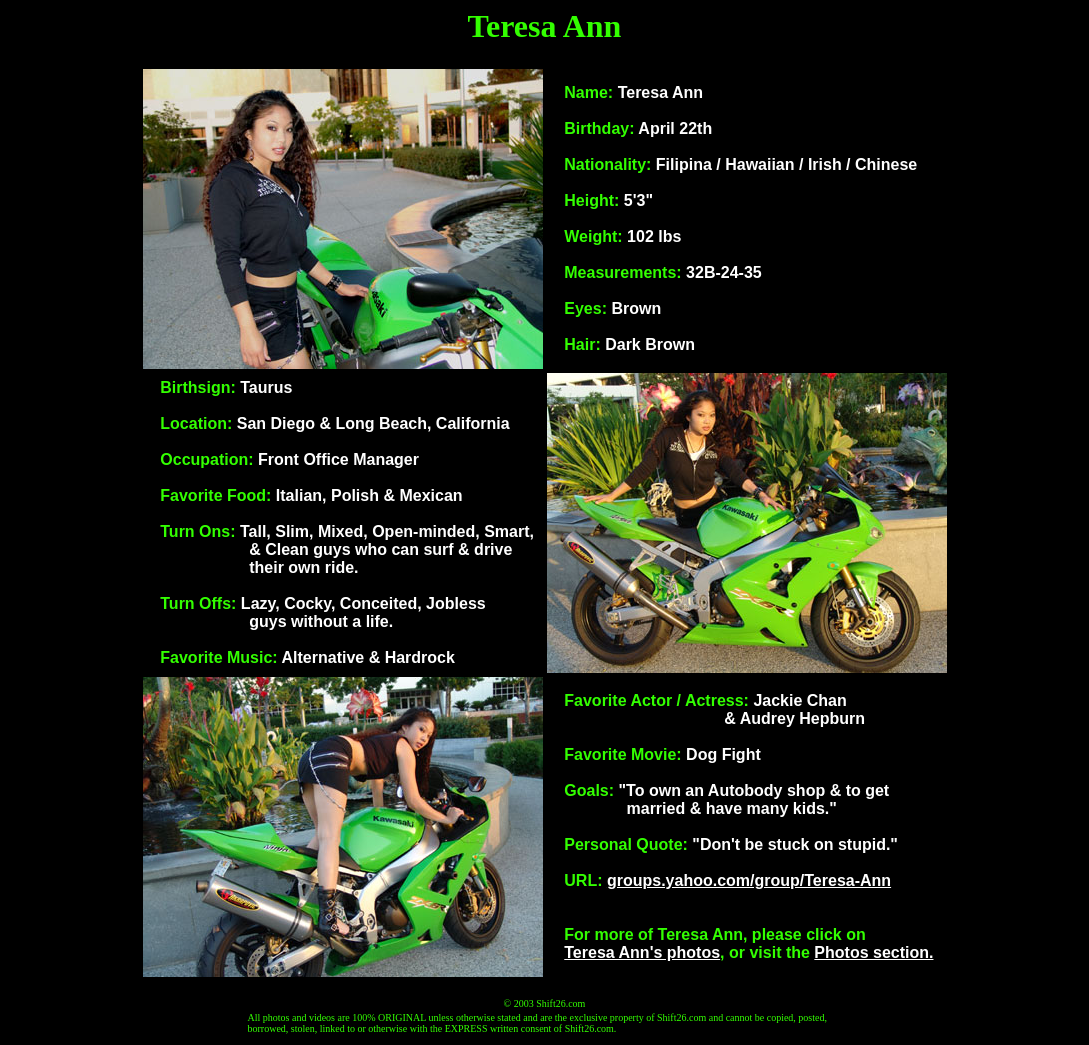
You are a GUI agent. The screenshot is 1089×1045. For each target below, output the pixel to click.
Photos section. (873, 952)
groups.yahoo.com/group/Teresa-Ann (749, 880)
